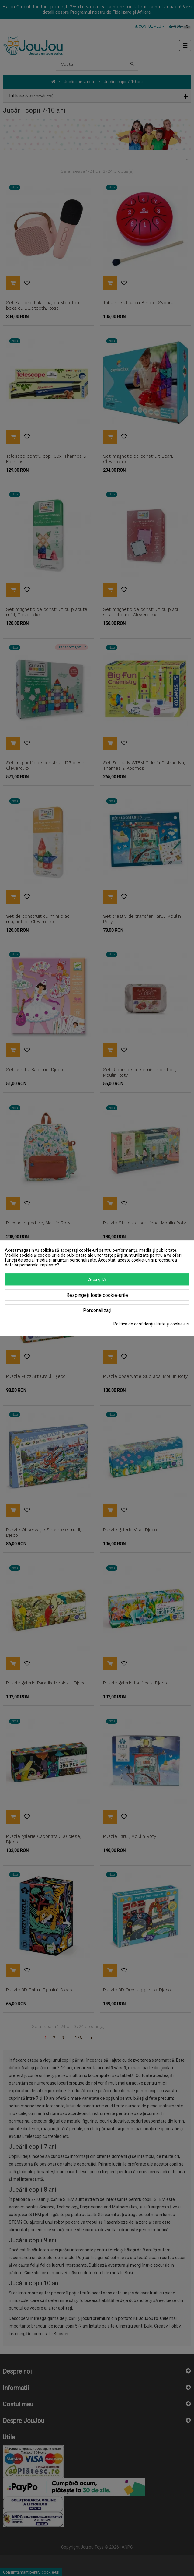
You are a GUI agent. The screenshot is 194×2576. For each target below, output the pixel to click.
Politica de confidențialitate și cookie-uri (151, 1323)
